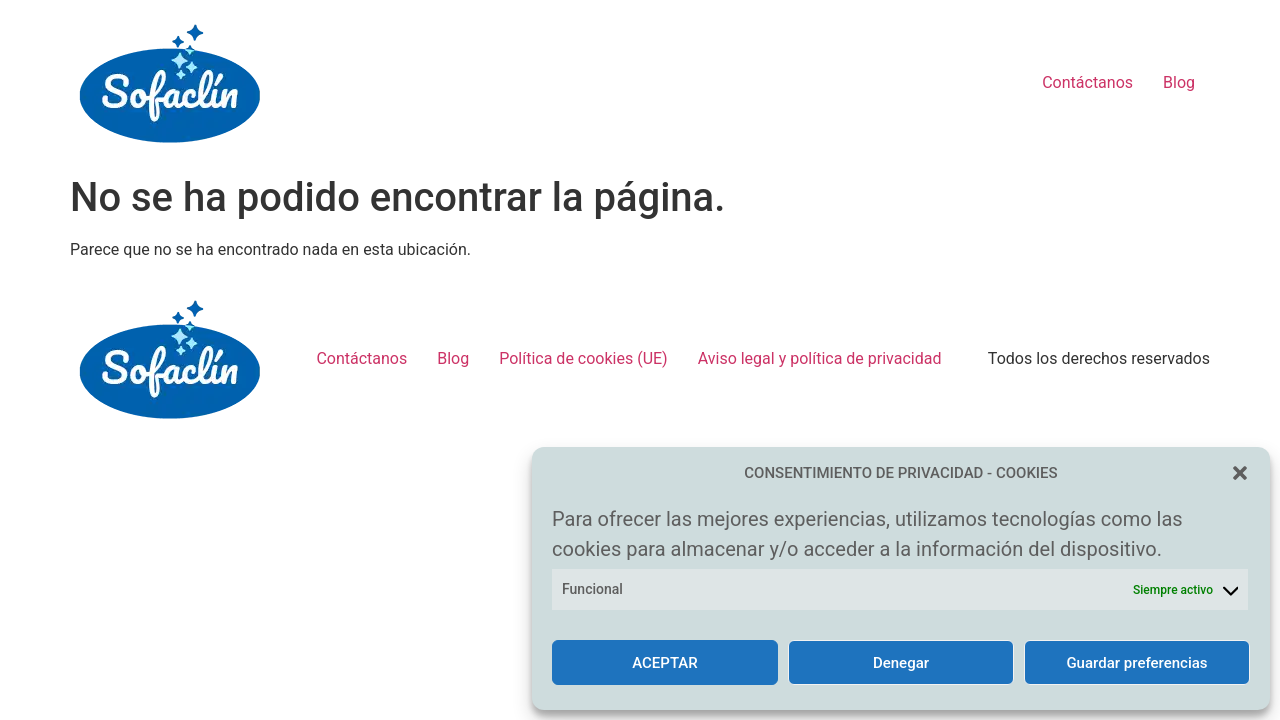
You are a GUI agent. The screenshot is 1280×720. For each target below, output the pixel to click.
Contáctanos (1087, 82)
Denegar (901, 663)
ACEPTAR (665, 663)
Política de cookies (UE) (583, 358)
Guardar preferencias (1136, 663)
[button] (1240, 473)
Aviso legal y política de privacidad (820, 358)
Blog (1179, 82)
